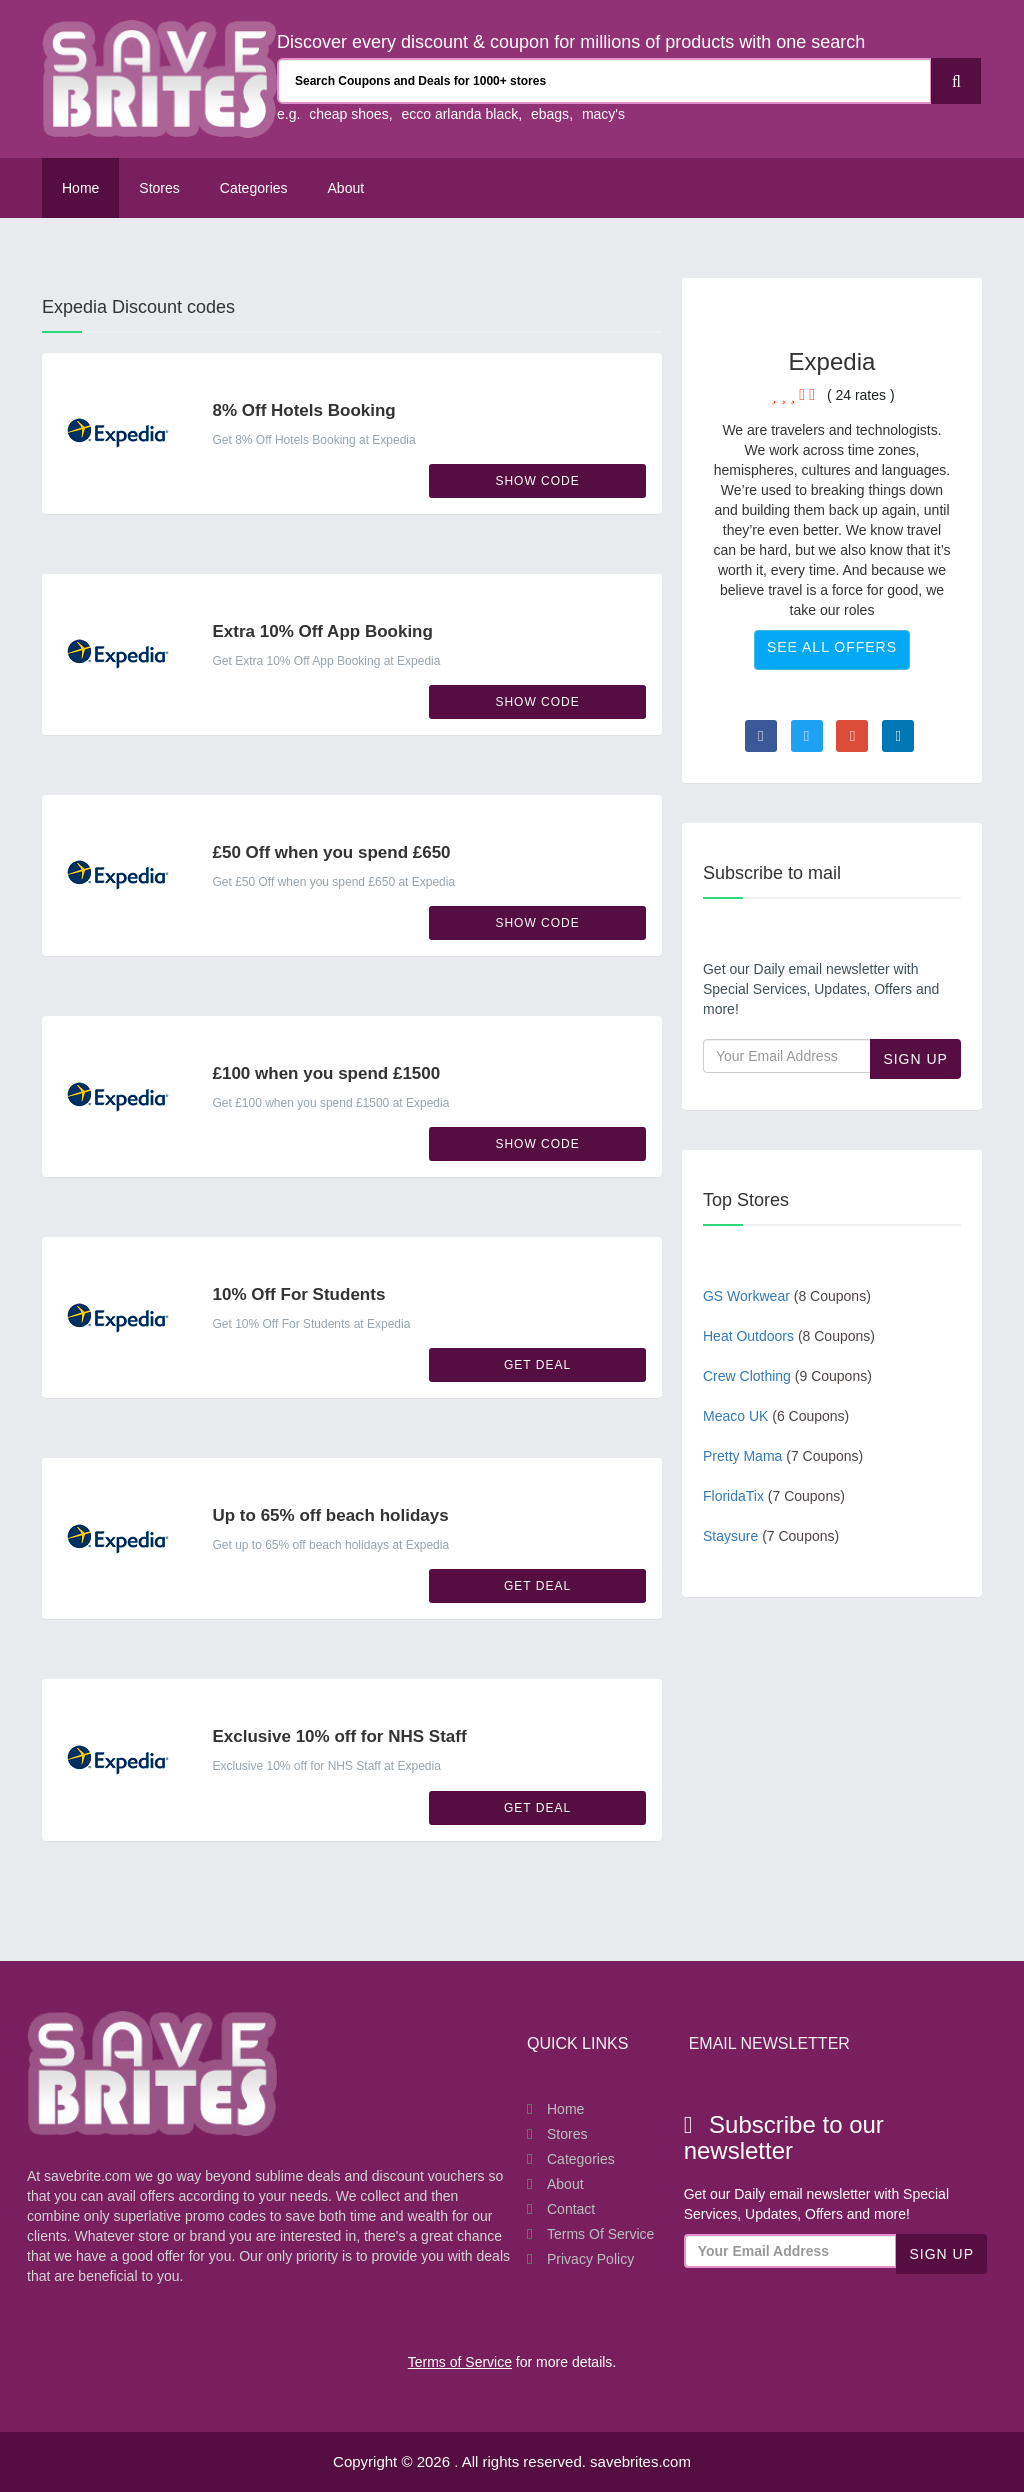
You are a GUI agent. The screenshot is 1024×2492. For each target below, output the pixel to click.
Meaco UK (776, 1416)
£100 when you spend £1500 (326, 1073)
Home (80, 188)
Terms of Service (600, 2234)
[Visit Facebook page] (761, 736)
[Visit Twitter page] (807, 736)
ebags (550, 114)
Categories (254, 188)
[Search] (956, 81)
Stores (159, 188)
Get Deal (537, 1365)
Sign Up (915, 1059)
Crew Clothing (787, 1376)
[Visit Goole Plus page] (852, 736)
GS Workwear (787, 1296)
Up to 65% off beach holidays (330, 1515)
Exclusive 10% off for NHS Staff (339, 1736)
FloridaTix (774, 1496)
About (565, 2184)
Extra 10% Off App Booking (322, 631)
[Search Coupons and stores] (604, 81)
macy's (603, 114)
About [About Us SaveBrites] (346, 188)
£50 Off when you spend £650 (331, 852)
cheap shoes (348, 114)
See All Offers (832, 647)
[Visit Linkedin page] (898, 736)
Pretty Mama (783, 1456)
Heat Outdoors (789, 1336)
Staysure (771, 1536)
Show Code (537, 481)
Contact (571, 2209)
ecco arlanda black (459, 114)
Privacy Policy (590, 2259)
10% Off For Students (298, 1294)
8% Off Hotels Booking (303, 410)
